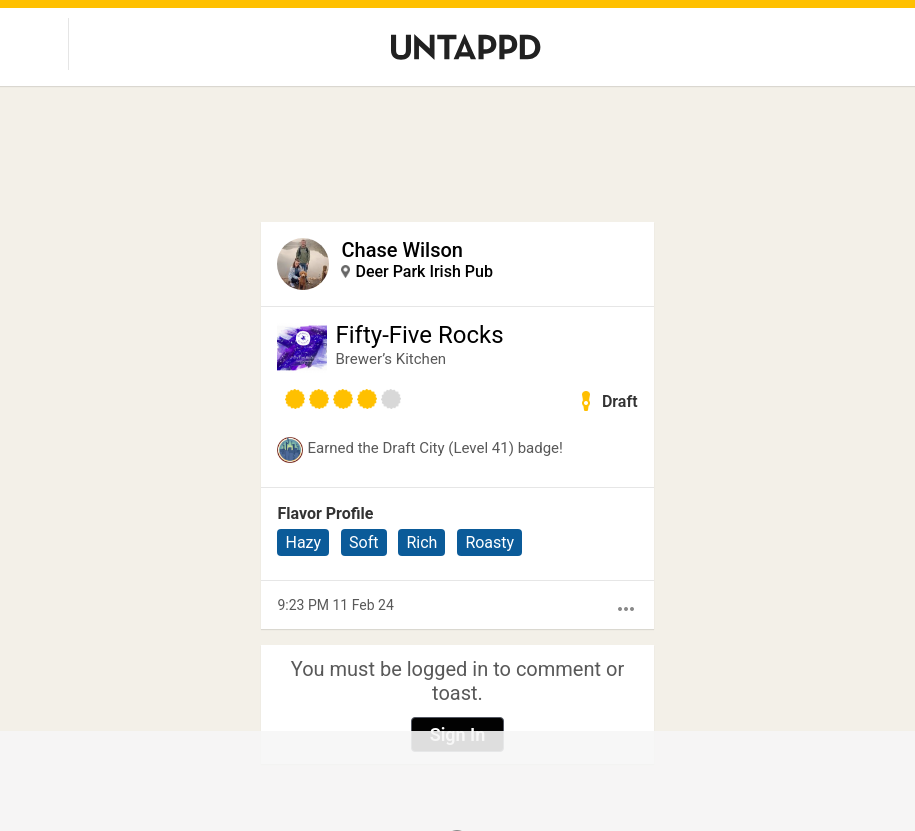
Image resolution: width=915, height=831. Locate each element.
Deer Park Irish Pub (423, 271)
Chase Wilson (402, 250)
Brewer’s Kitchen (390, 359)
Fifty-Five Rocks (419, 335)
